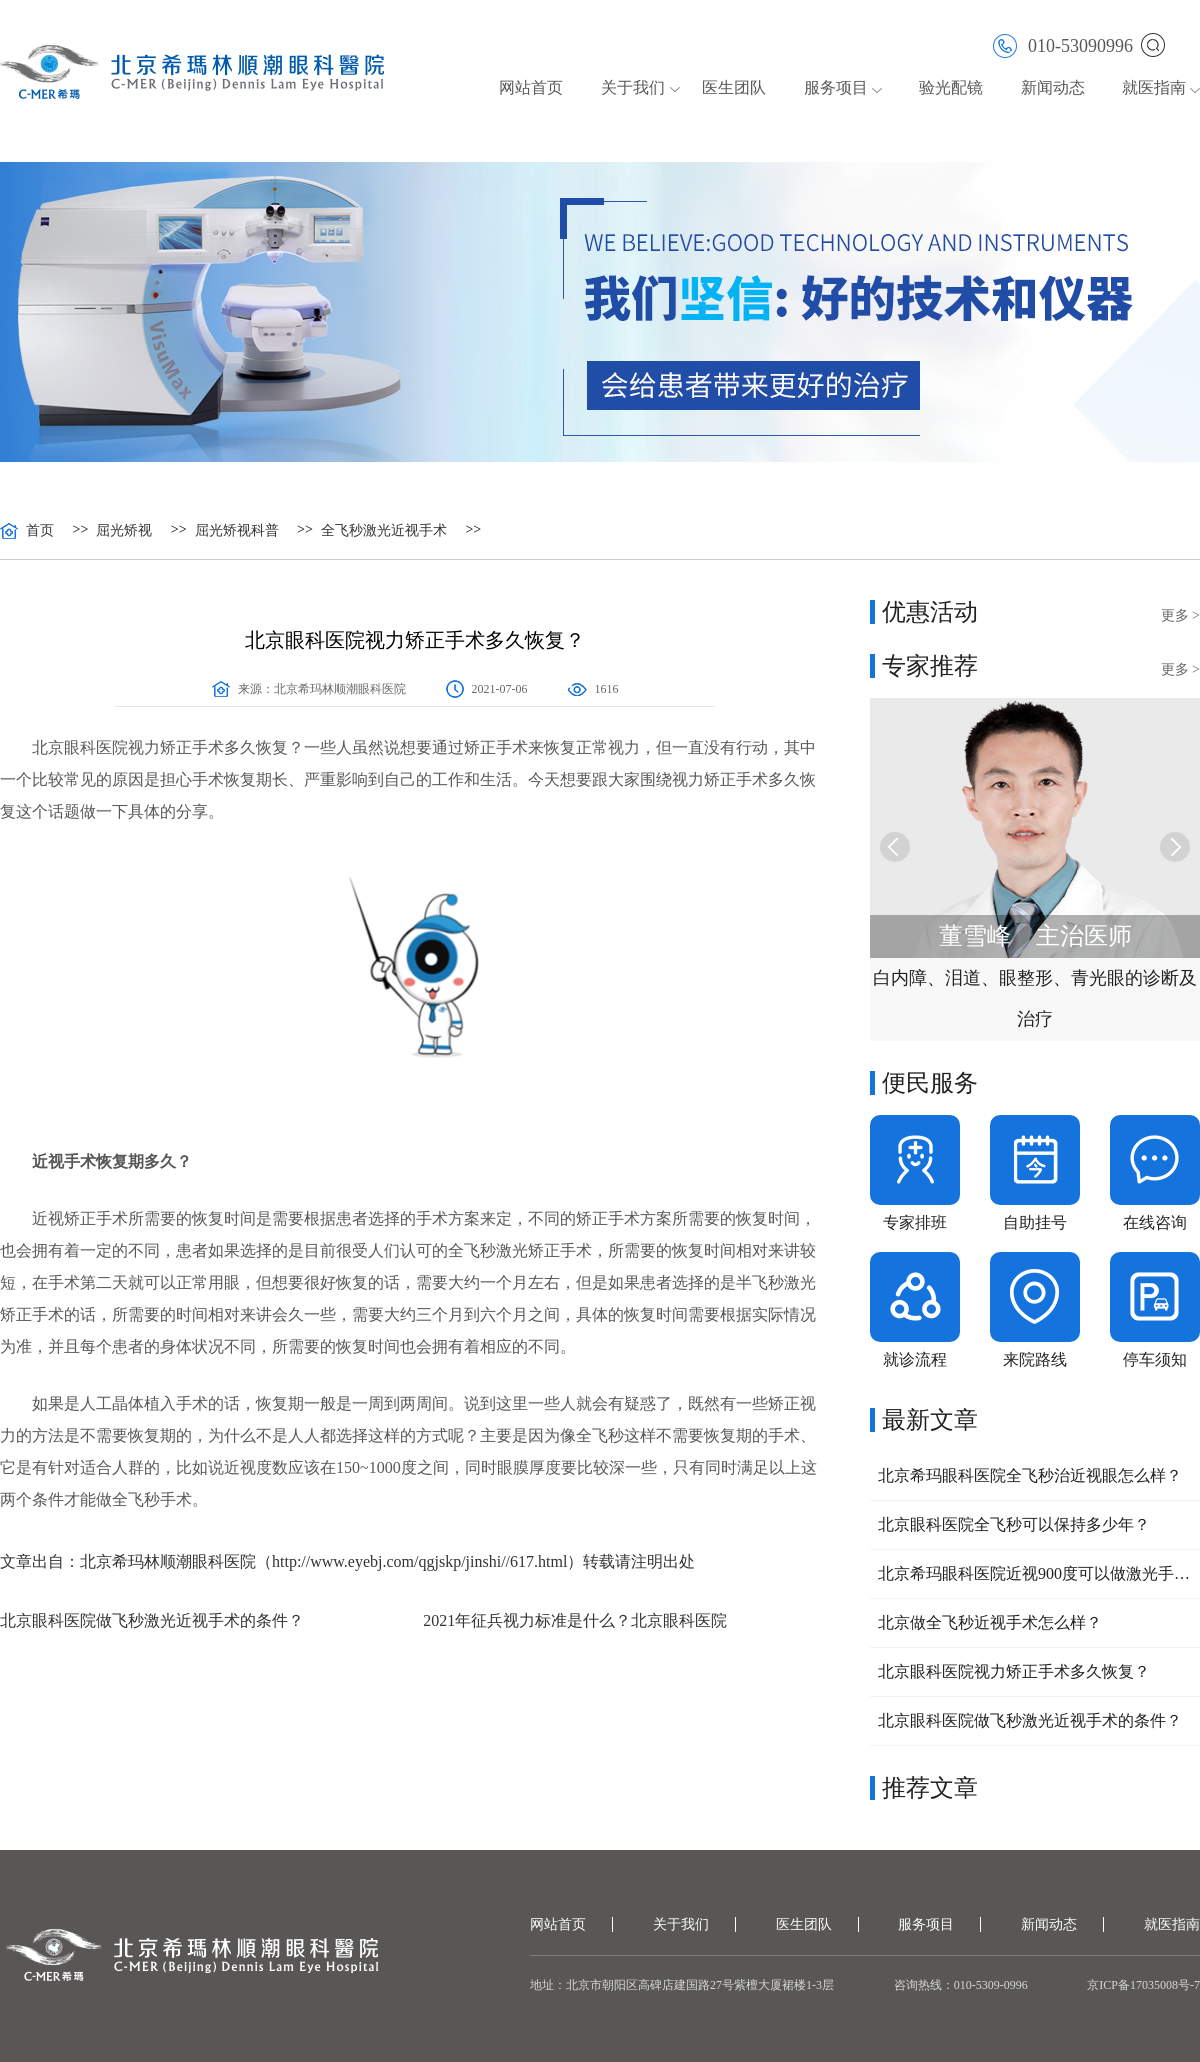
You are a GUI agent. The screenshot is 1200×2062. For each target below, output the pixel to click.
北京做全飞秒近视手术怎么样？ (990, 1622)
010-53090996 (1063, 44)
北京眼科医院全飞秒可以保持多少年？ (1014, 1524)
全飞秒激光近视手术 (384, 531)
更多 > (1180, 615)
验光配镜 (951, 87)
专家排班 (915, 1222)
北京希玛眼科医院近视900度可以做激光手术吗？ (1035, 1573)
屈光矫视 (124, 531)
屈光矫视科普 (237, 531)
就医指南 (1154, 87)
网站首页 (531, 87)
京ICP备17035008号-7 (1143, 1985)
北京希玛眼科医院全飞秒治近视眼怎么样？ (1030, 1475)
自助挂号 (1035, 1222)
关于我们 (633, 87)
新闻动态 (1053, 87)
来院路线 (1035, 1359)
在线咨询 (1155, 1222)
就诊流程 (915, 1359)
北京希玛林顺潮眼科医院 (340, 689)
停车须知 (1155, 1359)
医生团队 (734, 87)
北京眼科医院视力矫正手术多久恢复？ (1014, 1671)
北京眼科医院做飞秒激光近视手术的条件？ (152, 1620)
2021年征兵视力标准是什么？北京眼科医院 (575, 1620)
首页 (40, 531)
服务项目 (836, 87)
